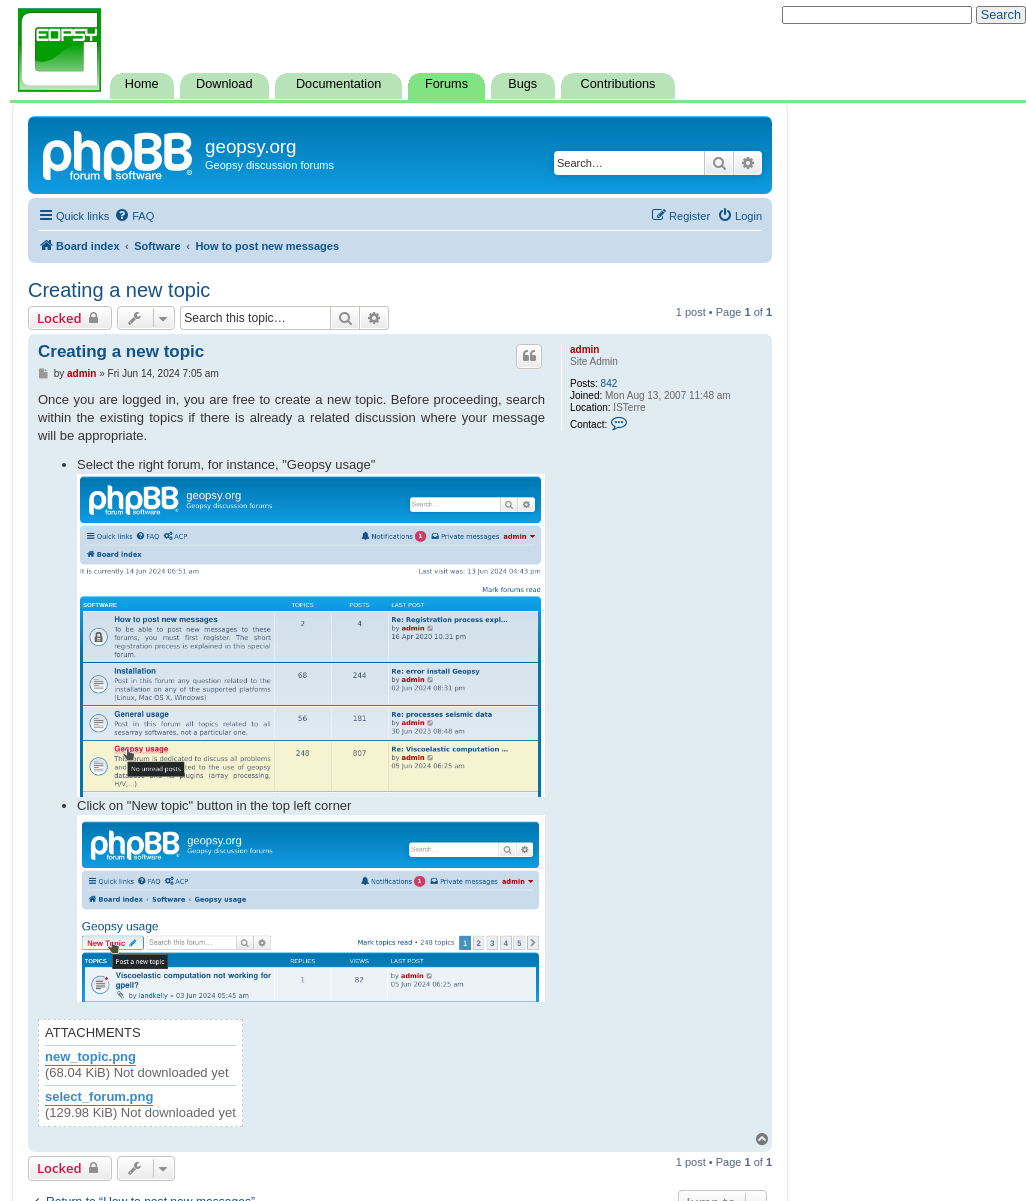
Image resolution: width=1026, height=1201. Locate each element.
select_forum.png (99, 1097)
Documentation (338, 84)
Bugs (522, 84)
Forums (446, 84)
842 (609, 383)
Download (224, 84)
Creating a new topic (119, 290)
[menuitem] (134, 216)
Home (142, 84)
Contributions (618, 84)
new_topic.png (90, 1057)
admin (584, 349)
